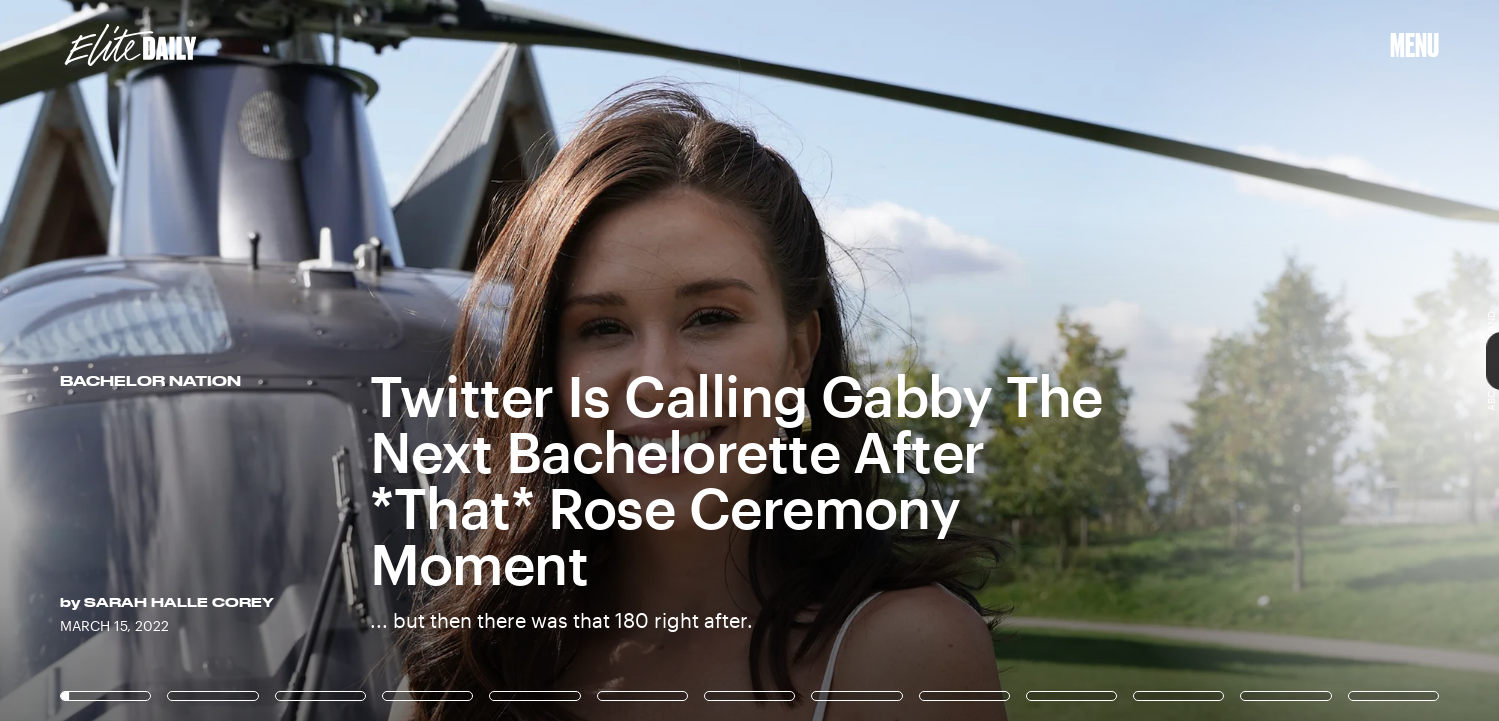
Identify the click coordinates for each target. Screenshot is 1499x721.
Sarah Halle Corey (179, 602)
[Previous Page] (247, 360)
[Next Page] (997, 360)
